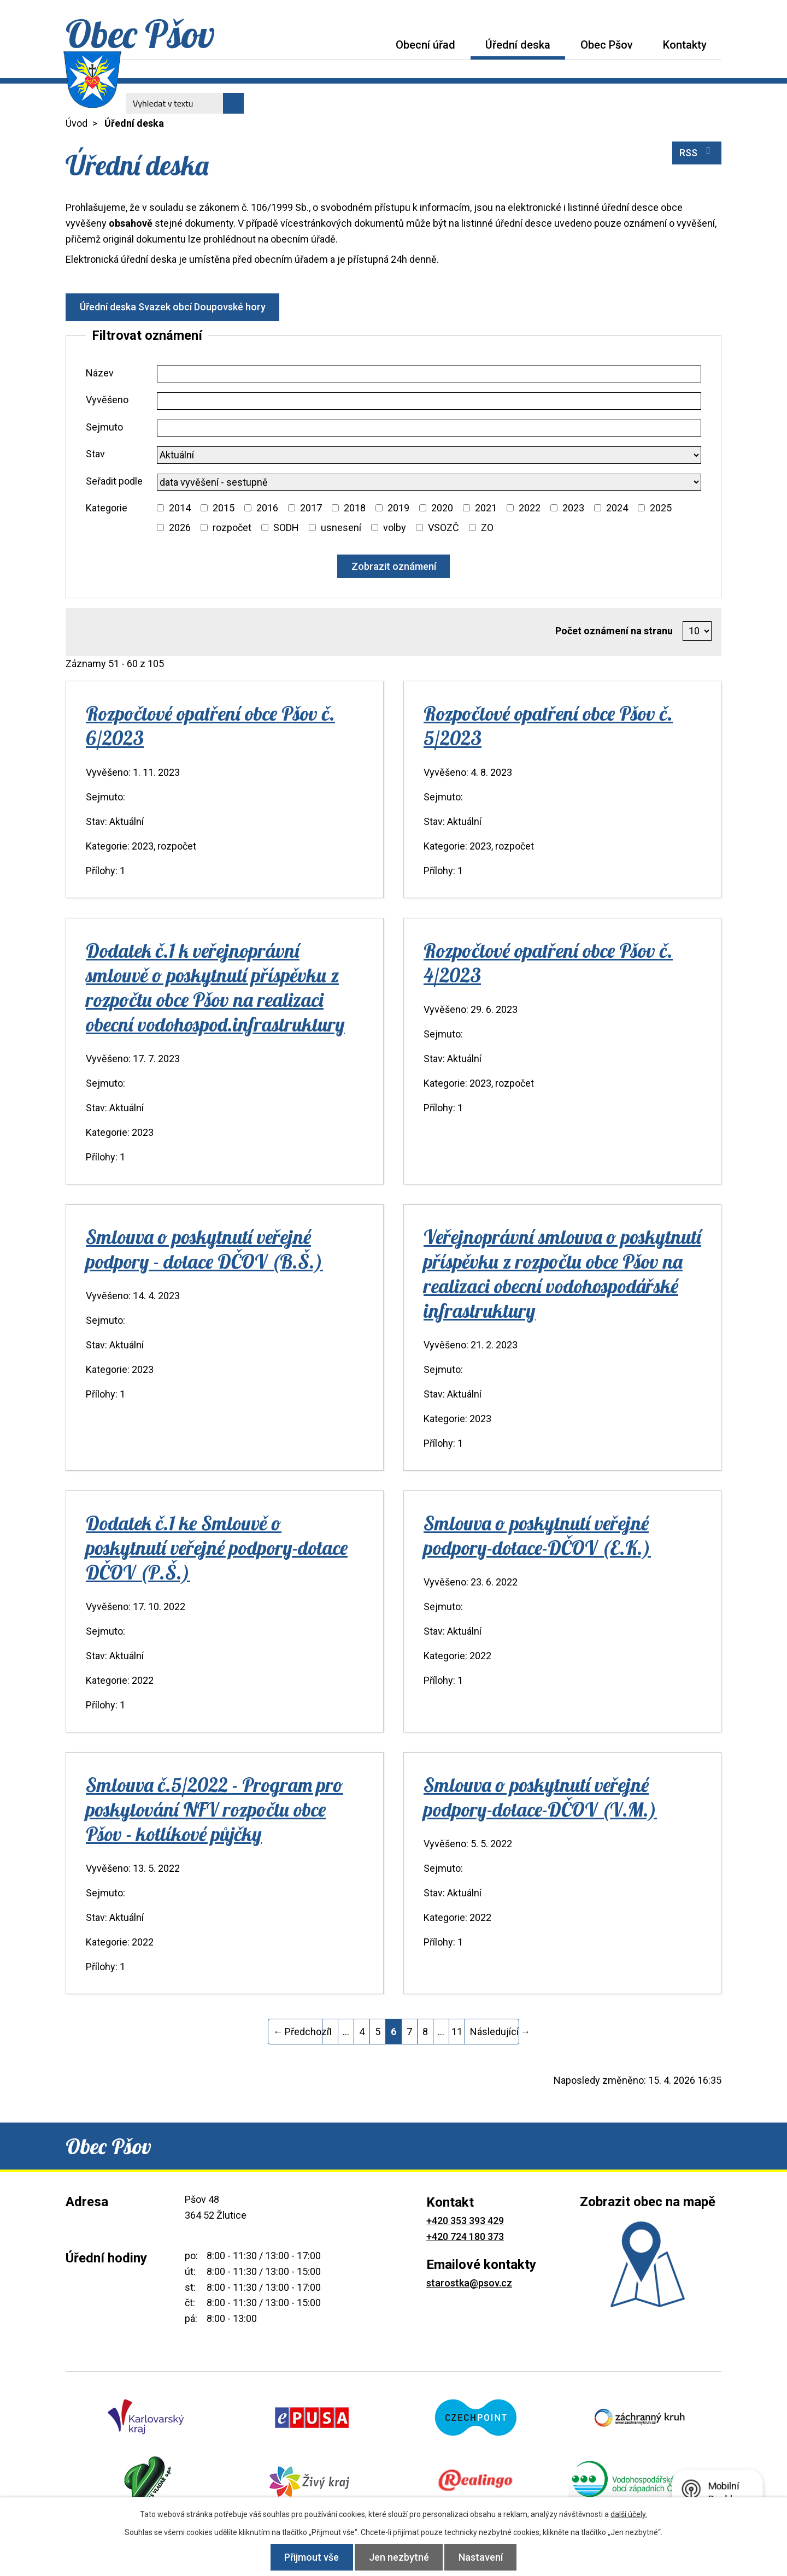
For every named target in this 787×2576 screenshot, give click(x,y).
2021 (486, 508)
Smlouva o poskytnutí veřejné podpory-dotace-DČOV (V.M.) (540, 1797)
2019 (398, 508)
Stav (95, 453)
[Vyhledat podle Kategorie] (160, 507)
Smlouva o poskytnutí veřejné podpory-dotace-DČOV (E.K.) (537, 1535)
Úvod (365, 45)
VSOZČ (443, 527)
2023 (573, 508)
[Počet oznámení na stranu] (697, 631)
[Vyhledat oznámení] (394, 566)
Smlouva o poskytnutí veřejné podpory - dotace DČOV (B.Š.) (204, 1249)
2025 (661, 508)
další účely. (628, 2514)
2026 (180, 527)
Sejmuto (104, 427)
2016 (267, 508)
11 (456, 2031)
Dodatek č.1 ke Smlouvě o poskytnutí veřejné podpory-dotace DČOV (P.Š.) (217, 1547)
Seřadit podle (114, 481)
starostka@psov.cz (469, 2283)
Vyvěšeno (107, 399)
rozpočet (232, 527)
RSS (697, 151)
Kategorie (106, 508)
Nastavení (484, 2557)
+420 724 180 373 (465, 2236)
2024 (617, 508)
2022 (530, 508)
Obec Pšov (606, 44)
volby (394, 527)
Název (100, 373)
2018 (355, 508)
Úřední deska (517, 44)
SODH (286, 527)
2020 (442, 508)
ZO (487, 527)
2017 (311, 508)
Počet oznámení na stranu (614, 630)
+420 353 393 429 (465, 2220)
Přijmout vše (308, 2557)
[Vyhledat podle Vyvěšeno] (429, 401)
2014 (180, 508)
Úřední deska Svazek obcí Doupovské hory (174, 307)
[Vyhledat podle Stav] (429, 455)
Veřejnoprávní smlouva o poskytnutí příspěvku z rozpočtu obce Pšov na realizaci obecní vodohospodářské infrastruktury (562, 1273)
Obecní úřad (425, 44)
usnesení (341, 527)
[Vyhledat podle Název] (429, 374)
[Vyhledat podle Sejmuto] (429, 428)
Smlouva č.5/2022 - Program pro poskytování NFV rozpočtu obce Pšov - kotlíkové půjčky (214, 1809)
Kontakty (685, 44)
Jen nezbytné (399, 2557)
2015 (223, 508)
